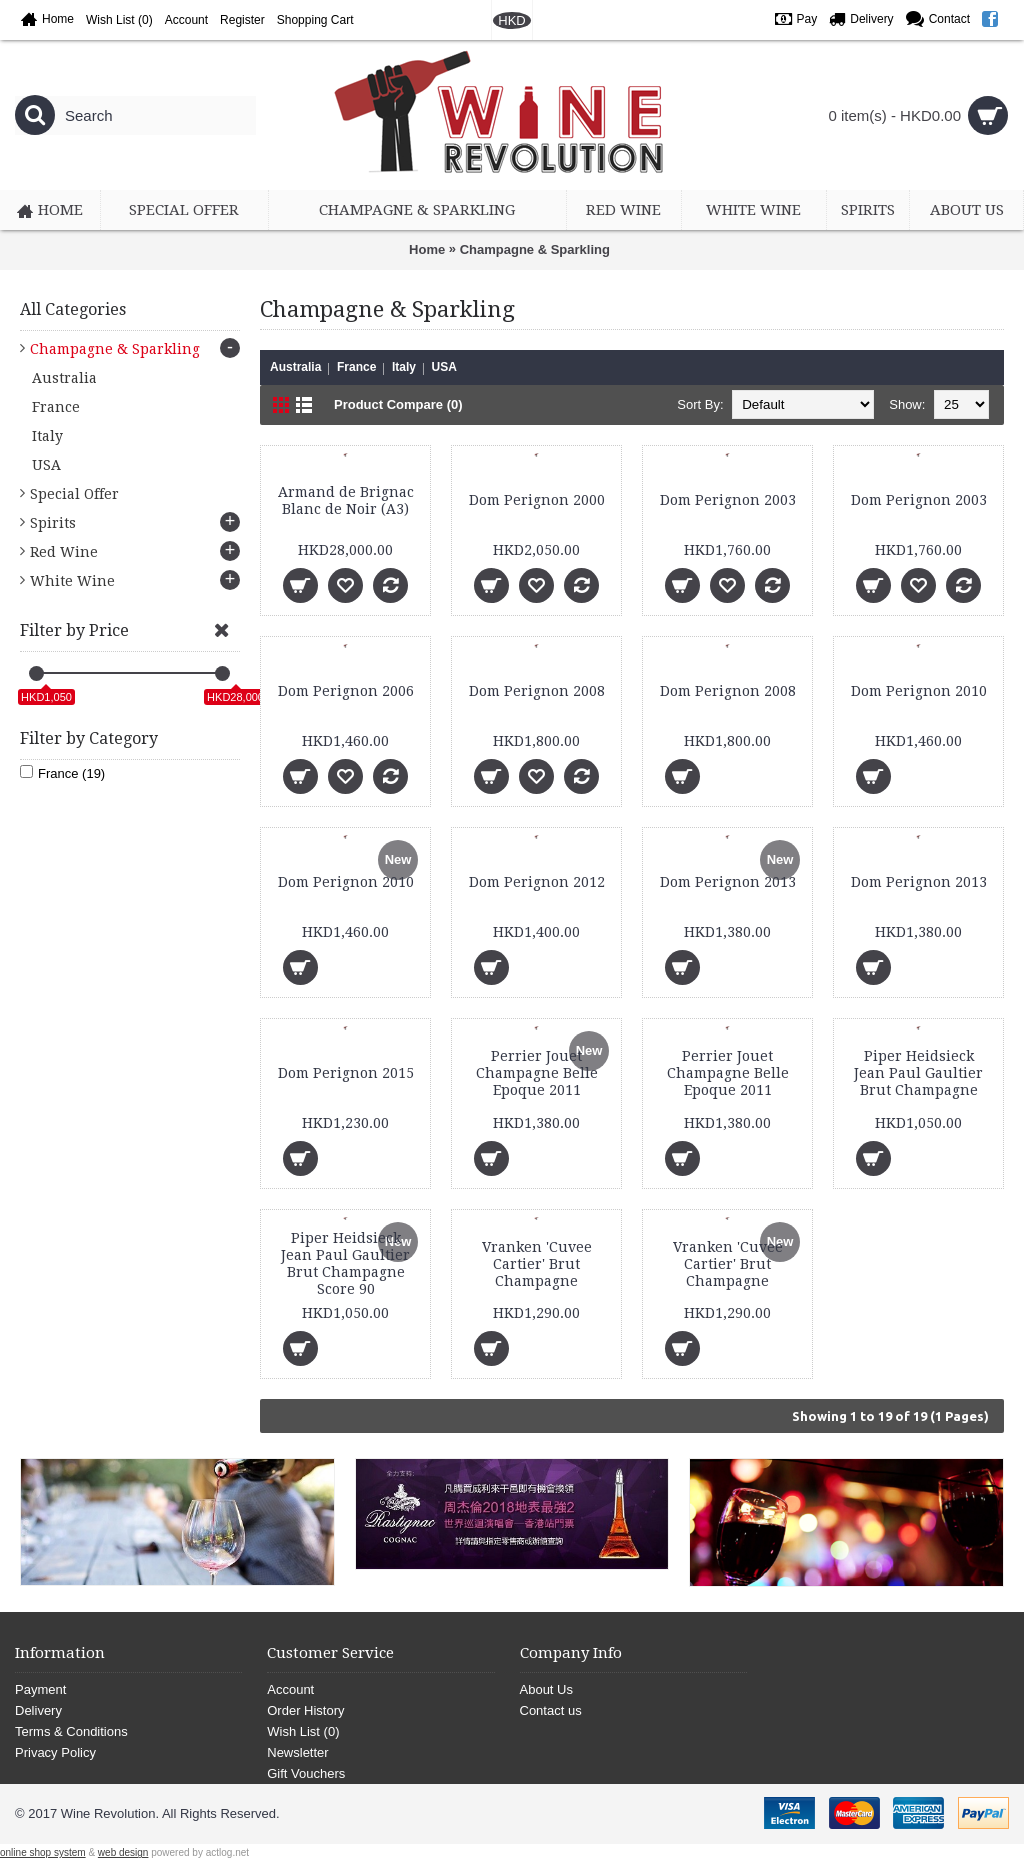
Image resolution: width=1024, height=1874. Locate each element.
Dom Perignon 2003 (728, 500)
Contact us (551, 1710)
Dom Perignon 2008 (537, 691)
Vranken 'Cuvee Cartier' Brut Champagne (537, 1264)
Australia (295, 367)
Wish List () (303, 1731)
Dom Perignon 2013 (728, 882)
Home (427, 249)
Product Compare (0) (398, 404)
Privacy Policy (55, 1752)
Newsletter (297, 1752)
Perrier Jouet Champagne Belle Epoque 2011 (537, 1073)
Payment (40, 1689)
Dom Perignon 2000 (537, 500)
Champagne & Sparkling (535, 249)
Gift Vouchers (306, 1773)
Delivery (38, 1710)
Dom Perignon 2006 (346, 691)
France (356, 367)
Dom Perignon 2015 (346, 1073)
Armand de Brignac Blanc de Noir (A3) (346, 500)
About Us (546, 1689)
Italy (404, 367)
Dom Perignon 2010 (919, 691)
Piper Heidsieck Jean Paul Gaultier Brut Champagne (918, 1073)
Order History (305, 1710)
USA (444, 367)
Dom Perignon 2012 (537, 882)
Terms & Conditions (71, 1731)
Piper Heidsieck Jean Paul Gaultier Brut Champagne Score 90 (345, 1263)
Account (290, 1689)
